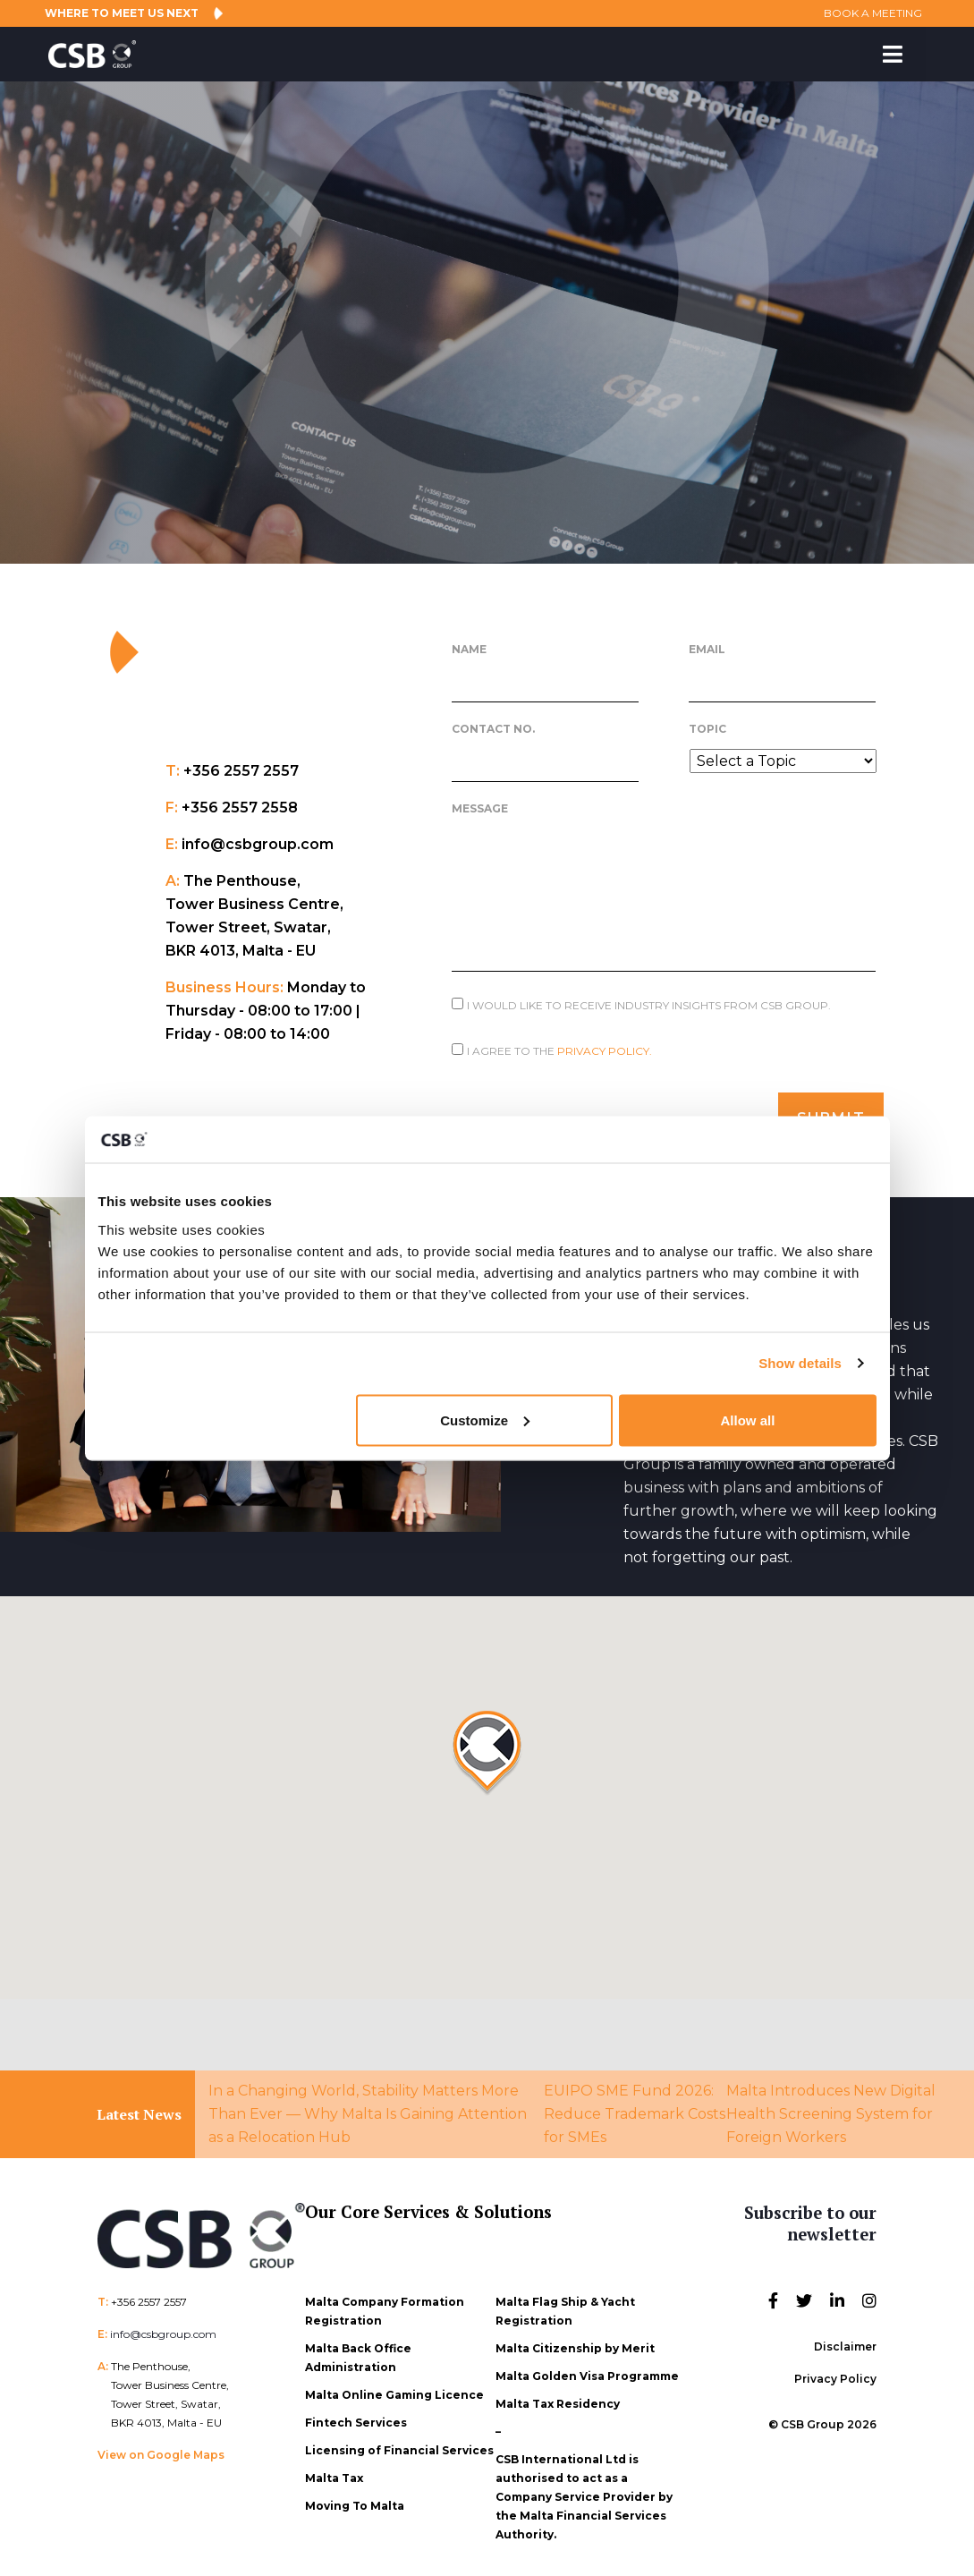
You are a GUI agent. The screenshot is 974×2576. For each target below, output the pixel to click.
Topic (707, 728)
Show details (800, 1363)
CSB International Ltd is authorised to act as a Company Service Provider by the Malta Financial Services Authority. (584, 2488)
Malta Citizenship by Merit (575, 2340)
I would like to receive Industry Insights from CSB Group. (649, 1005)
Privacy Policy (835, 2370)
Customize (484, 1419)
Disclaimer (845, 2338)
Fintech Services (356, 2414)
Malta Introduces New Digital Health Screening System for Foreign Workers (831, 2106)
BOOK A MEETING (861, 13)
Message (480, 808)
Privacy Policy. (604, 1051)
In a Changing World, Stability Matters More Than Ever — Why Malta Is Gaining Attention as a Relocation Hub (367, 2106)
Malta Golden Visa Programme (587, 2368)
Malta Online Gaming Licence (394, 2386)
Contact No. (493, 728)
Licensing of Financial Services (399, 2442)
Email (707, 649)
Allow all (748, 1419)
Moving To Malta (354, 2497)
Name (469, 649)
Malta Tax (334, 2470)
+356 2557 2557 (149, 2293)
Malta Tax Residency (557, 2395)
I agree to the (559, 1051)
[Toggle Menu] (893, 54)
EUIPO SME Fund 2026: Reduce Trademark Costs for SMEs (634, 2106)
